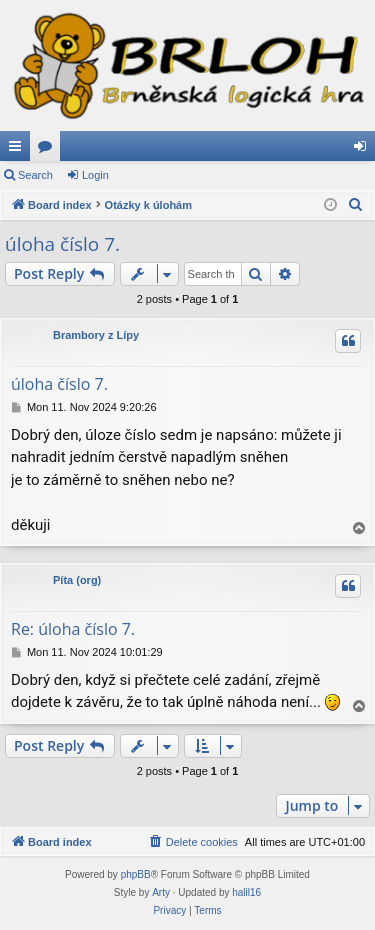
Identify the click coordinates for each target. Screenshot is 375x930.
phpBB (136, 874)
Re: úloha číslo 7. (73, 629)
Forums (49, 150)
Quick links (19, 150)
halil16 (246, 892)
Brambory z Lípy (96, 335)
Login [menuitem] (364, 150)
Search (35, 175)
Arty (161, 892)
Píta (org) (77, 580)
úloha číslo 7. (62, 244)
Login (95, 175)
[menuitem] (356, 205)
